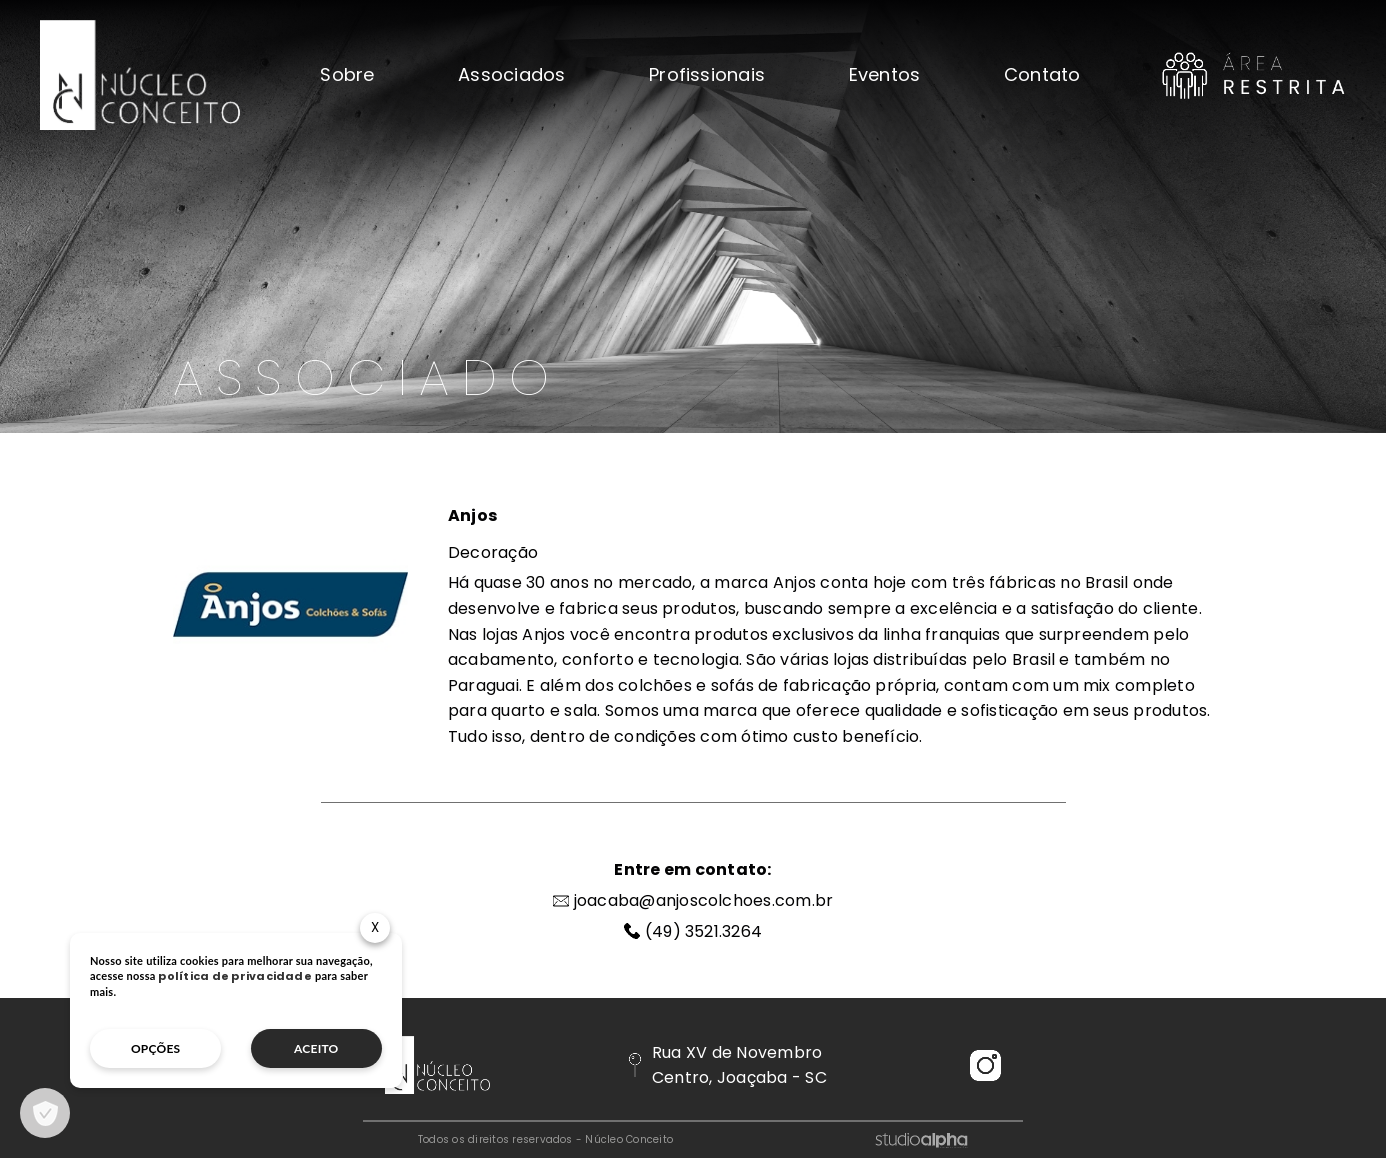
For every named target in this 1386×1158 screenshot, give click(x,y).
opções (156, 1048)
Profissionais (707, 75)
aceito (316, 1048)
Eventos (885, 75)
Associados (511, 75)
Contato (1042, 75)
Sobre (347, 75)
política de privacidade (235, 976)
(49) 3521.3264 (703, 931)
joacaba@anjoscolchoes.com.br (704, 900)
